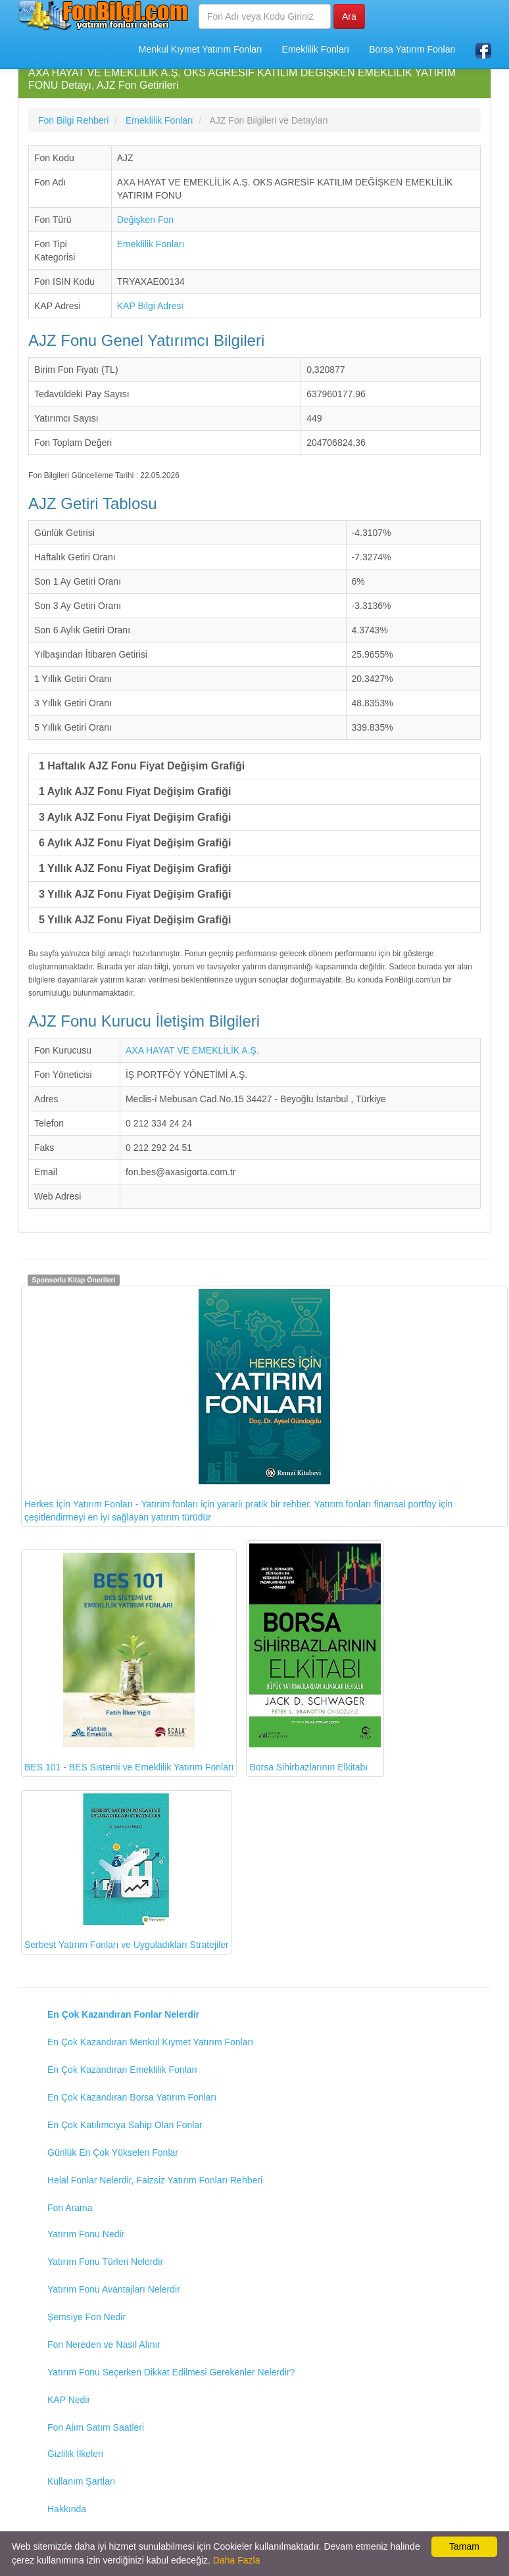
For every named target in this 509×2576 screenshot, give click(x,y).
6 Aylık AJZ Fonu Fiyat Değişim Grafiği (135, 842)
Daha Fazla (236, 2560)
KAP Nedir (68, 2399)
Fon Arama (69, 2207)
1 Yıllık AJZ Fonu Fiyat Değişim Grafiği (135, 868)
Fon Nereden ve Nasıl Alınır (103, 2344)
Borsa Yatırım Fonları (412, 49)
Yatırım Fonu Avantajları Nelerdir (113, 2289)
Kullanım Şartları (81, 2481)
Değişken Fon (145, 219)
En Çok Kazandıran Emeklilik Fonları (122, 2069)
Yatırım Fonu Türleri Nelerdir (105, 2261)
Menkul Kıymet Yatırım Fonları (200, 49)
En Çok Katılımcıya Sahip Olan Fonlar (125, 2125)
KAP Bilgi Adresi (150, 306)
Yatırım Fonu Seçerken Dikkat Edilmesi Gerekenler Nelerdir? (171, 2372)
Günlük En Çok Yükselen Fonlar (112, 2152)
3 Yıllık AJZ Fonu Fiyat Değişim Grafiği (135, 894)
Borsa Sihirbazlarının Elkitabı (315, 1658)
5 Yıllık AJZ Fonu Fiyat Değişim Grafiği (135, 919)
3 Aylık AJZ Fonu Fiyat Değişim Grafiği (135, 817)
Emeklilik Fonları (316, 49)
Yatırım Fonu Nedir (85, 2234)
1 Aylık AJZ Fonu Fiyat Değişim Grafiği (135, 791)
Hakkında (66, 2509)
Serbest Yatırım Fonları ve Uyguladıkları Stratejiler (126, 1871)
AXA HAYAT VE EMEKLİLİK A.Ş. (192, 1050)
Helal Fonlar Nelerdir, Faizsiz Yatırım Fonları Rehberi (154, 2180)
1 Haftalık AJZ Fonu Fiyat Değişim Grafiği (142, 765)
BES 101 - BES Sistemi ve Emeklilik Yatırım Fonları (128, 1663)
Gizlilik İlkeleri (75, 2453)
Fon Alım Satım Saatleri (95, 2427)
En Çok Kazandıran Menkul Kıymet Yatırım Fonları (150, 2042)
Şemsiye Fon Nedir (86, 2317)
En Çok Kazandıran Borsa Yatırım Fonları (131, 2097)
